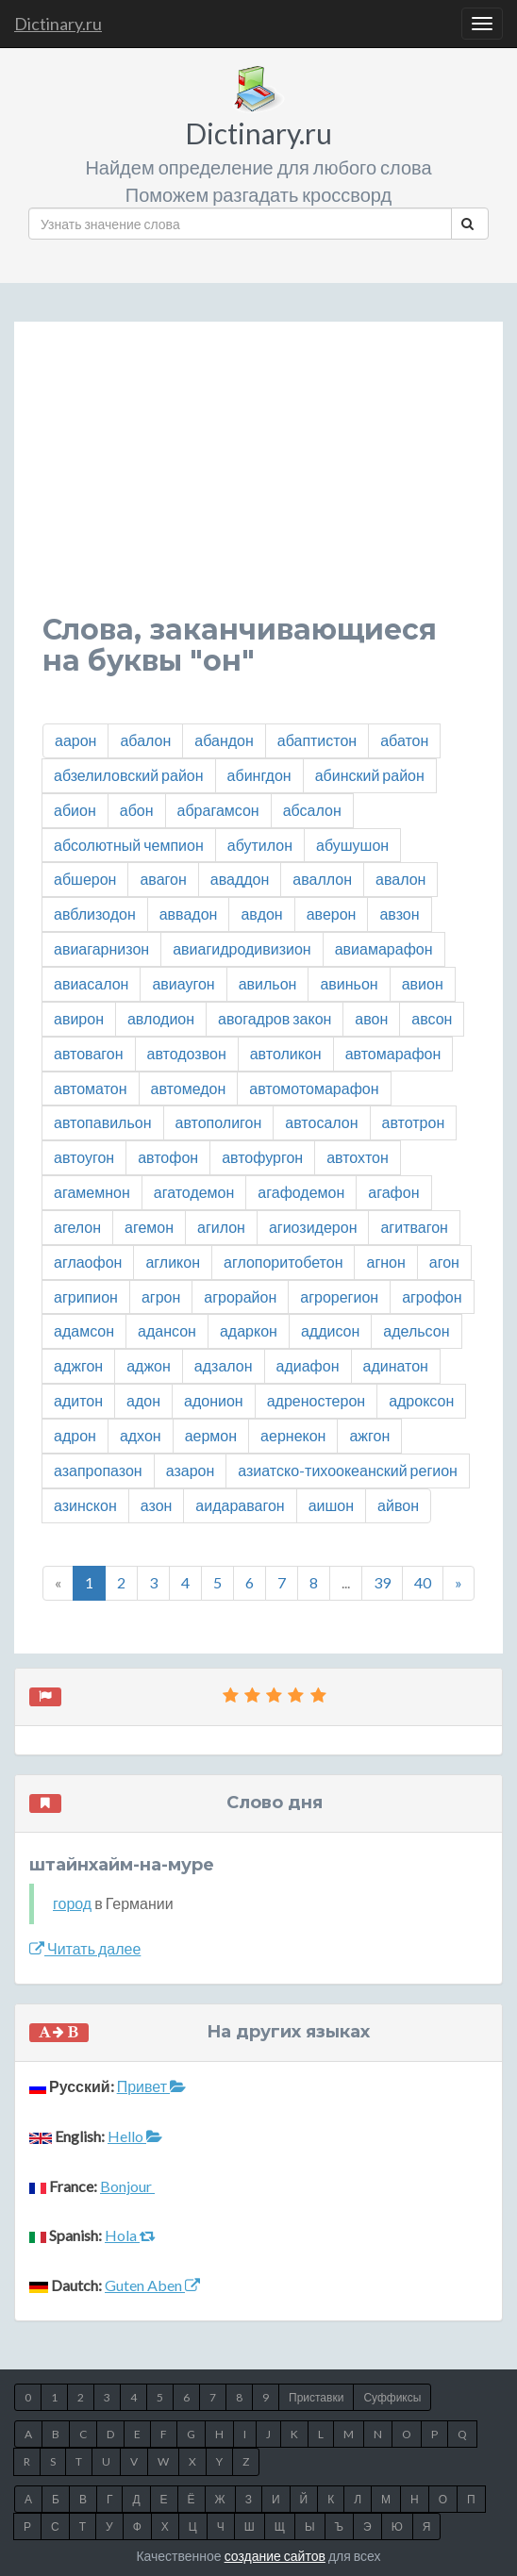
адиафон (308, 1365)
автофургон (262, 1157)
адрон (75, 1435)
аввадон (188, 913)
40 (422, 1582)
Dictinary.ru (58, 23)
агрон (161, 1296)
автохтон (357, 1157)
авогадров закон (274, 1018)
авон (371, 1018)
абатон (404, 740)
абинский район (370, 775)
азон (157, 1505)
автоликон (286, 1053)
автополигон (218, 1122)
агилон (221, 1227)
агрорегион (339, 1296)
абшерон (85, 879)
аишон (331, 1505)
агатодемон (194, 1192)
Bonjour (127, 2186)
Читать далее (85, 1948)
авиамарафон (384, 948)
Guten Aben (152, 2285)
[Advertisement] (258, 482)
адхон (140, 1435)
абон (137, 810)
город (72, 1903)
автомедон (188, 1088)
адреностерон (316, 1400)
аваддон (240, 879)
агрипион (86, 1296)
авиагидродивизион (242, 948)
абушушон (352, 845)
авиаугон (183, 983)
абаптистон (317, 740)
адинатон (395, 1365)
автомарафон (393, 1053)
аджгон (78, 1365)
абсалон (312, 810)
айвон (398, 1505)
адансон (167, 1330)
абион (75, 810)
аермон (211, 1435)
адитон (78, 1400)
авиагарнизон (101, 948)
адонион (213, 1400)
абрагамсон (218, 810)
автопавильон (103, 1122)
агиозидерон (313, 1227)
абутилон (259, 845)
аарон (75, 740)
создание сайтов (275, 2556)
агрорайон (240, 1296)
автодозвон (186, 1053)
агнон (385, 1262)
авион (422, 983)
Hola (130, 2235)
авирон (79, 1018)
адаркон (248, 1330)
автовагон (89, 1053)
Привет (151, 2086)
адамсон (84, 1330)
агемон (149, 1227)
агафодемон (301, 1192)
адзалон (223, 1365)
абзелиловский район (129, 775)
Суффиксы (392, 2397)
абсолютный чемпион (129, 845)
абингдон (259, 775)
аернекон (292, 1435)
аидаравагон (239, 1505)
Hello (135, 2136)
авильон (268, 983)
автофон (168, 1157)
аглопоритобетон (283, 1262)
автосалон (321, 1122)
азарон (190, 1470)
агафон (393, 1192)
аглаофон (88, 1262)
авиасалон (91, 983)
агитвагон (413, 1227)
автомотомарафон (313, 1088)
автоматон (90, 1088)
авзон (399, 913)
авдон (261, 913)
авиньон (348, 983)
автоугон (84, 1157)
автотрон (413, 1122)
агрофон (431, 1296)
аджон (148, 1365)
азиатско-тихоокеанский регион (348, 1470)
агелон (77, 1227)
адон (143, 1400)
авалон (400, 879)
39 (382, 1582)
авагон (163, 879)
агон (444, 1262)
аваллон (322, 879)
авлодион (160, 1018)
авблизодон (95, 913)
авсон (431, 1018)
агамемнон (92, 1192)
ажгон (369, 1435)
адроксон (421, 1400)
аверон (332, 913)
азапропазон (98, 1470)
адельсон (416, 1330)
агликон (172, 1262)
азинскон (85, 1505)
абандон (224, 740)
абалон (145, 740)
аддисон (330, 1330)
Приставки (316, 2397)
